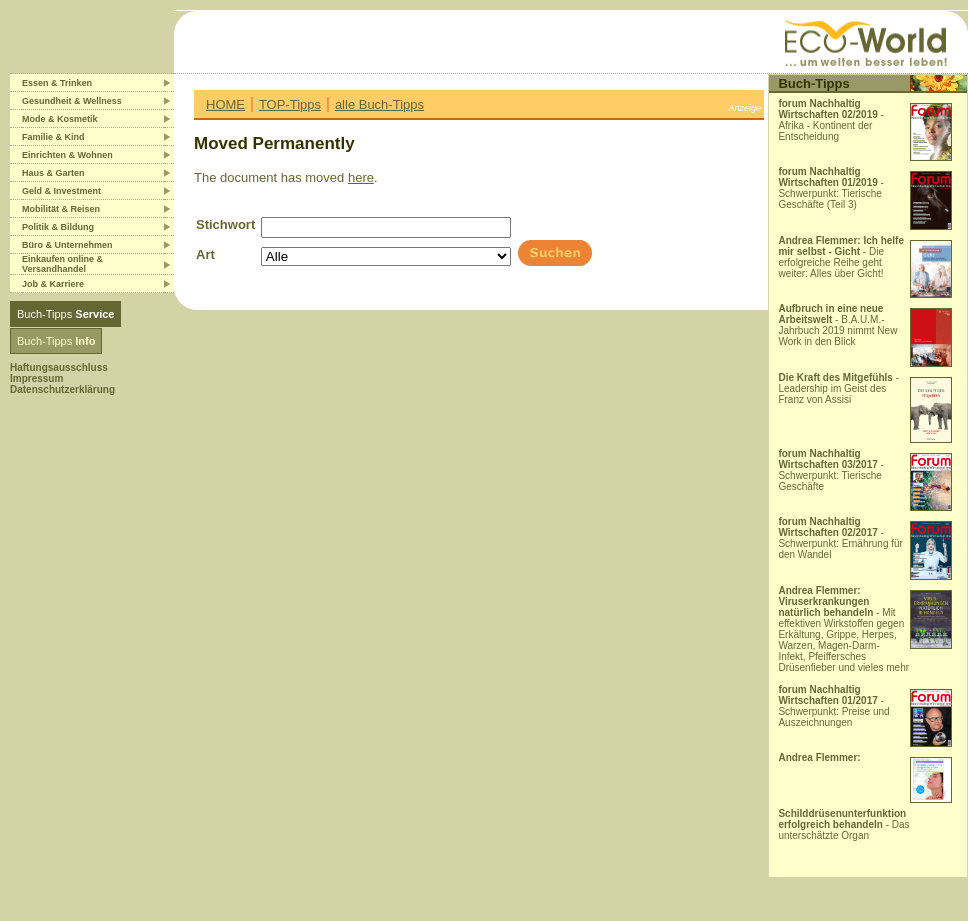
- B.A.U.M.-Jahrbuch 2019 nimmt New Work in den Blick (837, 325)
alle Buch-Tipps (379, 104)
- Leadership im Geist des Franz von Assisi (838, 388)
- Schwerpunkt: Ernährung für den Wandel (840, 538)
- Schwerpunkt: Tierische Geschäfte (831, 470)
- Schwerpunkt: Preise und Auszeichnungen (833, 706)
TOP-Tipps (290, 104)
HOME (225, 104)
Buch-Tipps (65, 314)
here (361, 177)
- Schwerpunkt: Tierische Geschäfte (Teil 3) (831, 188)
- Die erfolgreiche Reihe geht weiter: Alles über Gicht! (841, 257)
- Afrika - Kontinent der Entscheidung (831, 120)
